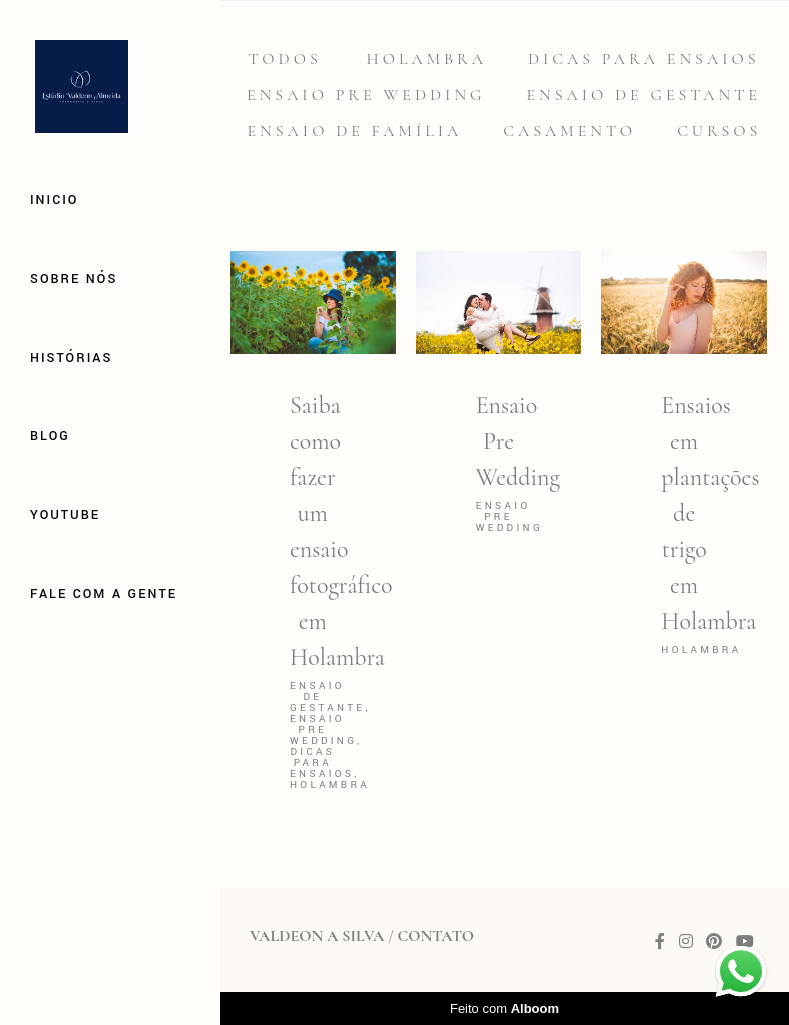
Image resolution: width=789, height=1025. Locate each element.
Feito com (504, 1008)
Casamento (569, 131)
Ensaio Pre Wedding (366, 95)
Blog (50, 436)
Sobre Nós (73, 279)
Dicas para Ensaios (644, 59)
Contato (435, 936)
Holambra (427, 59)
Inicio (54, 200)
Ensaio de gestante (643, 95)
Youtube (65, 515)
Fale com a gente (103, 594)
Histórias (71, 358)
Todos (284, 59)
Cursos (719, 131)
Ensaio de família (355, 131)
